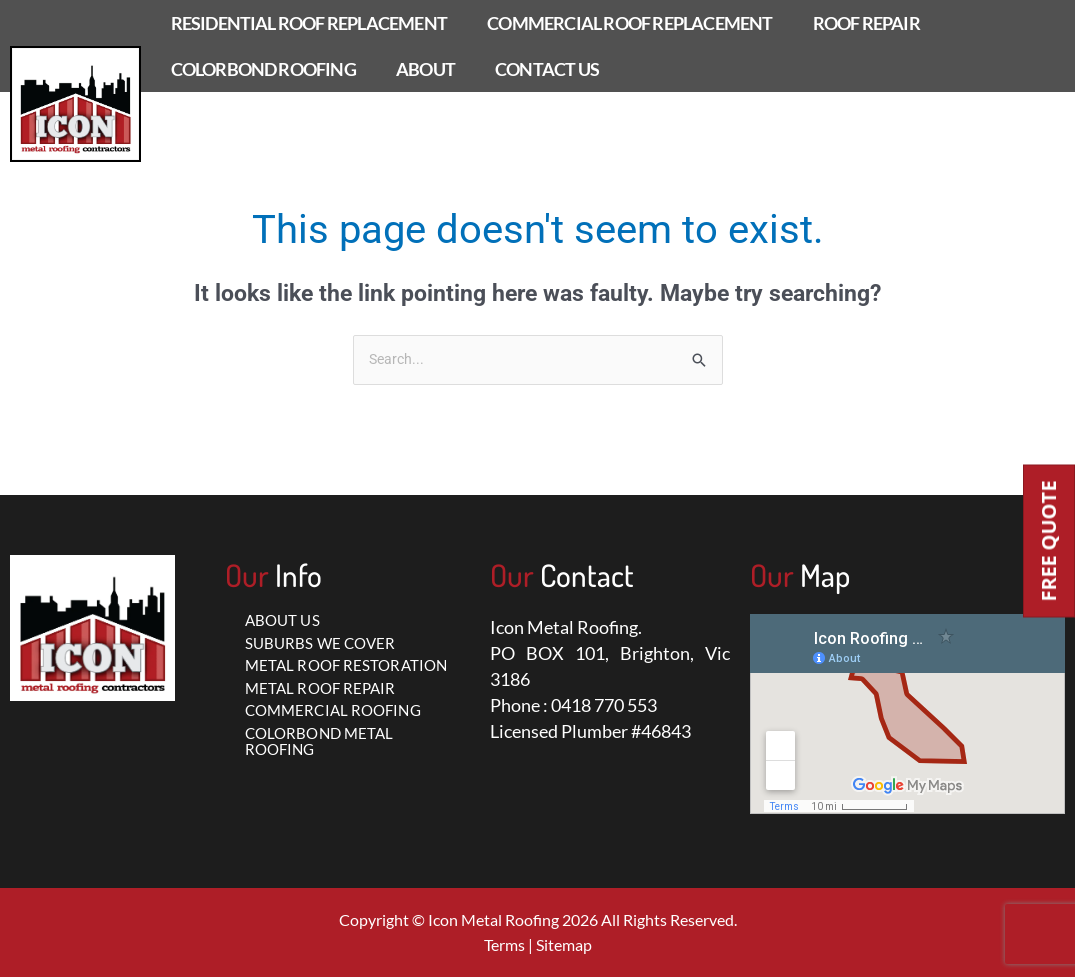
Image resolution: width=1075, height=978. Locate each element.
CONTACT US (547, 69)
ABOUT (425, 69)
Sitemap (564, 945)
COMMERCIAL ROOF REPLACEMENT (629, 23)
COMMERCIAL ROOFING (333, 711)
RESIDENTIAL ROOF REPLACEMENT (309, 23)
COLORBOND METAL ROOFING (319, 742)
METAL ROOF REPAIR (320, 689)
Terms (504, 945)
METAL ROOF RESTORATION (346, 666)
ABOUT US (282, 621)
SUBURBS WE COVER (320, 644)
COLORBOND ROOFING (263, 69)
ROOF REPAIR (866, 23)
